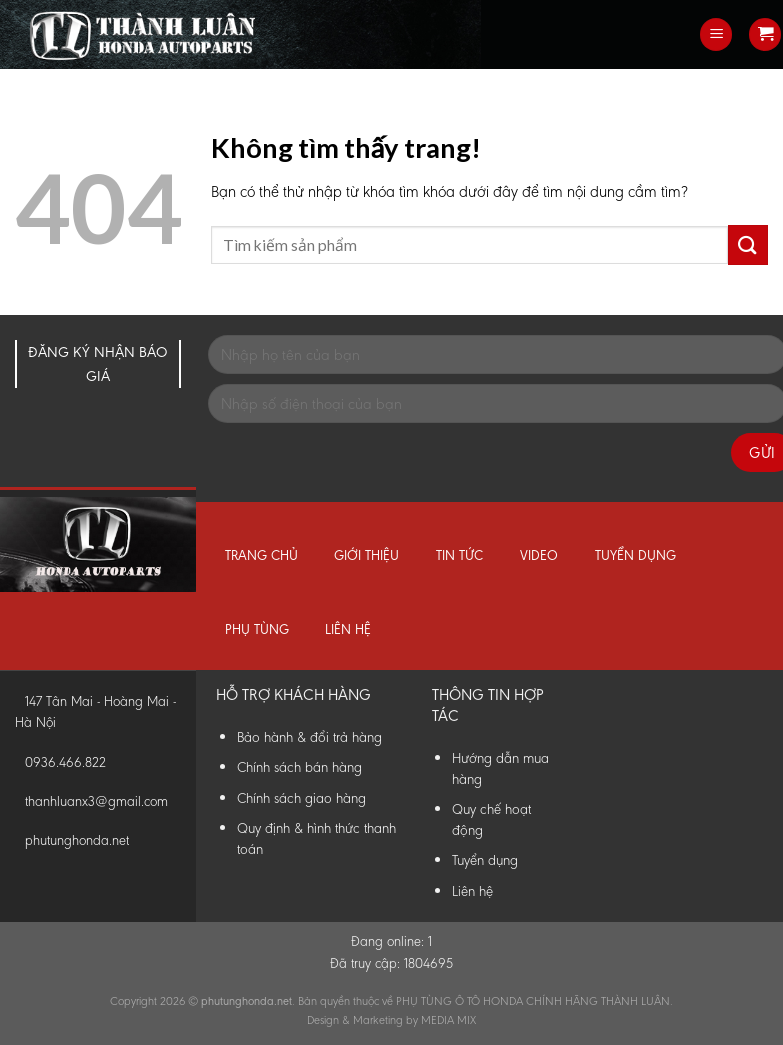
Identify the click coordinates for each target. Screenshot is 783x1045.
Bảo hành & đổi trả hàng (309, 737)
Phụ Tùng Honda (5, 0)
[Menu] (716, 34)
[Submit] (748, 244)
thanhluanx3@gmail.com (96, 801)
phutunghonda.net (77, 840)
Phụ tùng (257, 629)
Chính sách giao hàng (301, 798)
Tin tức (459, 555)
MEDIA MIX (448, 1020)
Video (539, 555)
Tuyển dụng (635, 555)
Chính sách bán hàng (299, 767)
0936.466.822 (65, 762)
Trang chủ (261, 555)
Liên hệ (348, 629)
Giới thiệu (366, 555)
